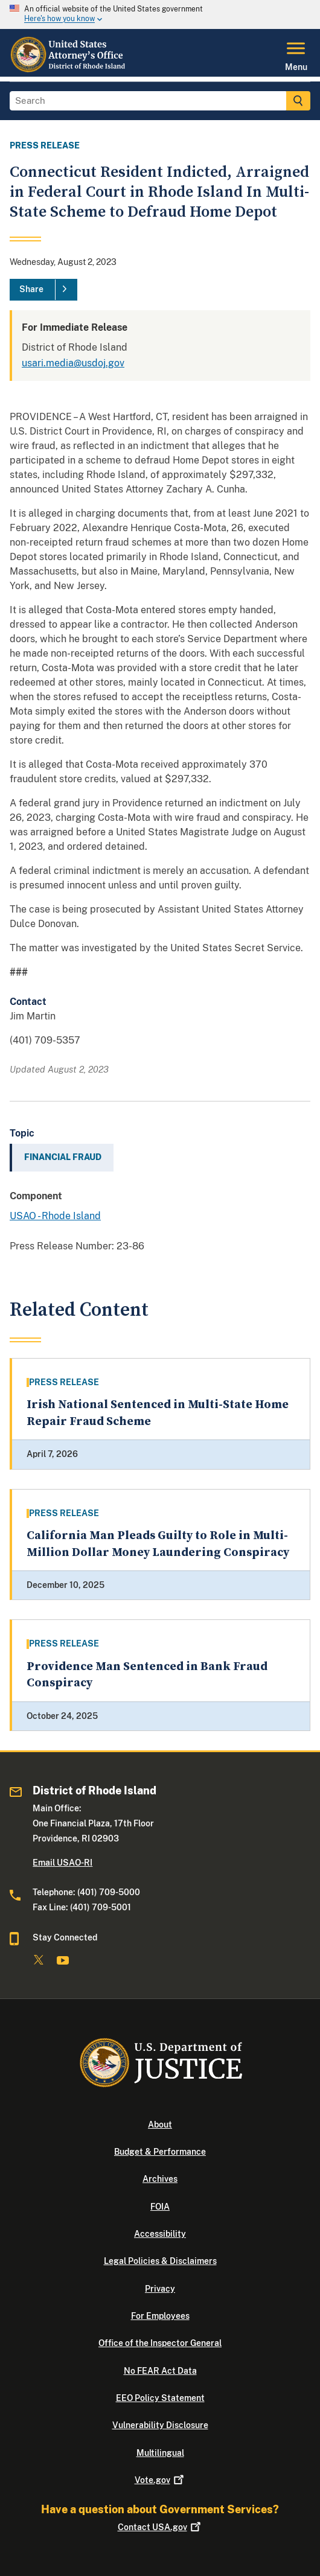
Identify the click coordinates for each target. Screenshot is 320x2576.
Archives (160, 2179)
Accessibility (160, 2234)
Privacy (160, 2289)
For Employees (160, 2316)
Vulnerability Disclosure (160, 2425)
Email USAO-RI (62, 1862)
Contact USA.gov (160, 2527)
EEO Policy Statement (160, 2398)
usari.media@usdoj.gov (73, 363)
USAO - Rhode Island (55, 1216)
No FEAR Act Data (160, 2371)
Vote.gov (160, 2480)
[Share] (43, 290)
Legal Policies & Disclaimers (160, 2261)
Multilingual (160, 2453)
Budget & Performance (160, 2152)
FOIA (160, 2206)
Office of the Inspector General (160, 2343)
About (160, 2124)
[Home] (68, 69)
